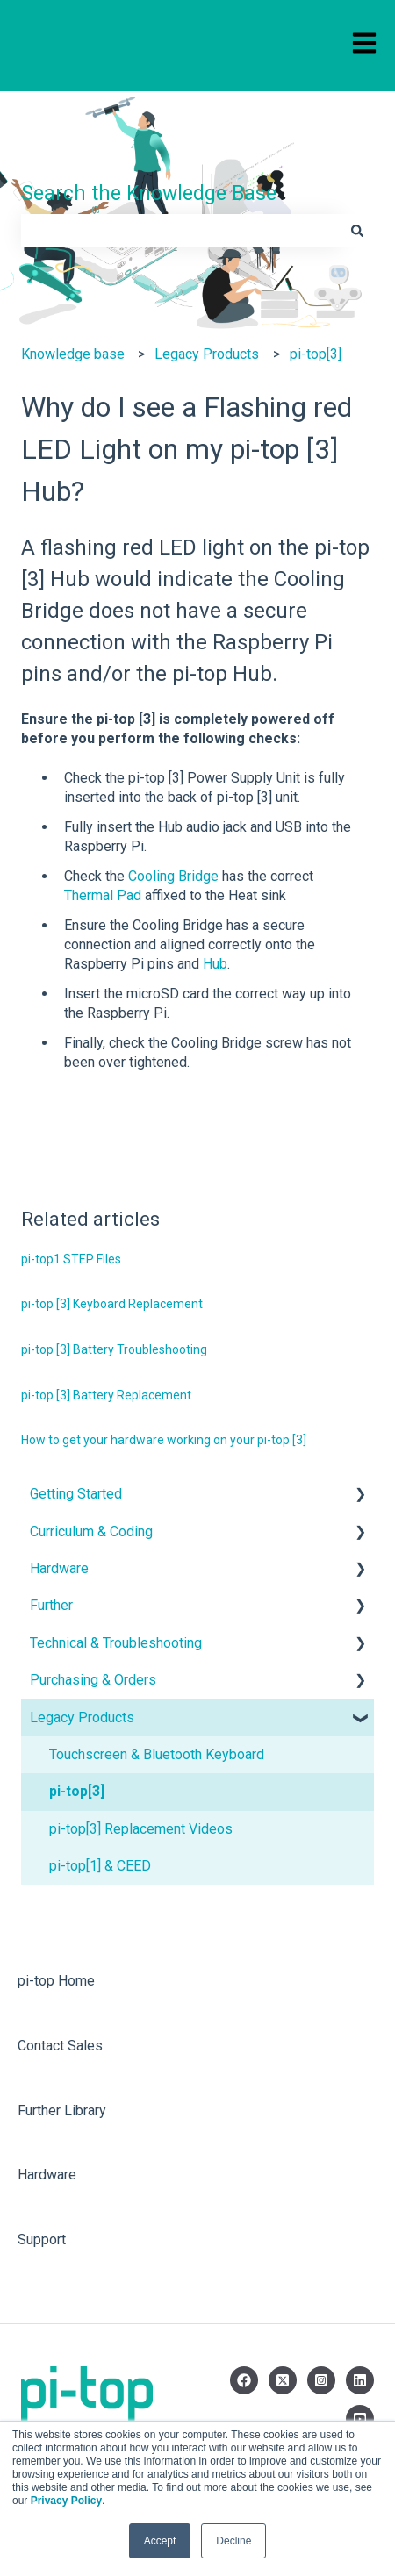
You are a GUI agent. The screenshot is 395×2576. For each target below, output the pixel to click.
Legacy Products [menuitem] (82, 1717)
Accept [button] (160, 2541)
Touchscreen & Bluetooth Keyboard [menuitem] (156, 1754)
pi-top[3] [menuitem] (76, 1791)
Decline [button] (233, 2541)
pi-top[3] (315, 354)
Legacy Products (206, 354)
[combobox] (181, 230)
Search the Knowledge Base (148, 193)
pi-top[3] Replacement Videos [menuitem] (141, 1829)
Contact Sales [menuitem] (60, 2045)
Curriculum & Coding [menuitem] (91, 1531)
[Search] (357, 230)
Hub (215, 963)
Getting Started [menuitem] (76, 1493)
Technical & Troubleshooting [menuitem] (116, 1643)
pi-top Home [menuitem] (56, 1980)
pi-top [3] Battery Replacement (106, 1395)
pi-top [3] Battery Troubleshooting (114, 1349)
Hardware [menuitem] (59, 1568)
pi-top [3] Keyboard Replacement (112, 1304)
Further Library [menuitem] (62, 2110)
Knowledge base (73, 354)
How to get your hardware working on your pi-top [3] (163, 1440)
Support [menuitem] (42, 2239)
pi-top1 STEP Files (71, 1259)
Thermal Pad (102, 895)
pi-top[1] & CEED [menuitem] (100, 1865)
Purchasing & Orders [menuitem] (93, 1679)
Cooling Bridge (172, 876)
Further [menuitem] (51, 1605)
